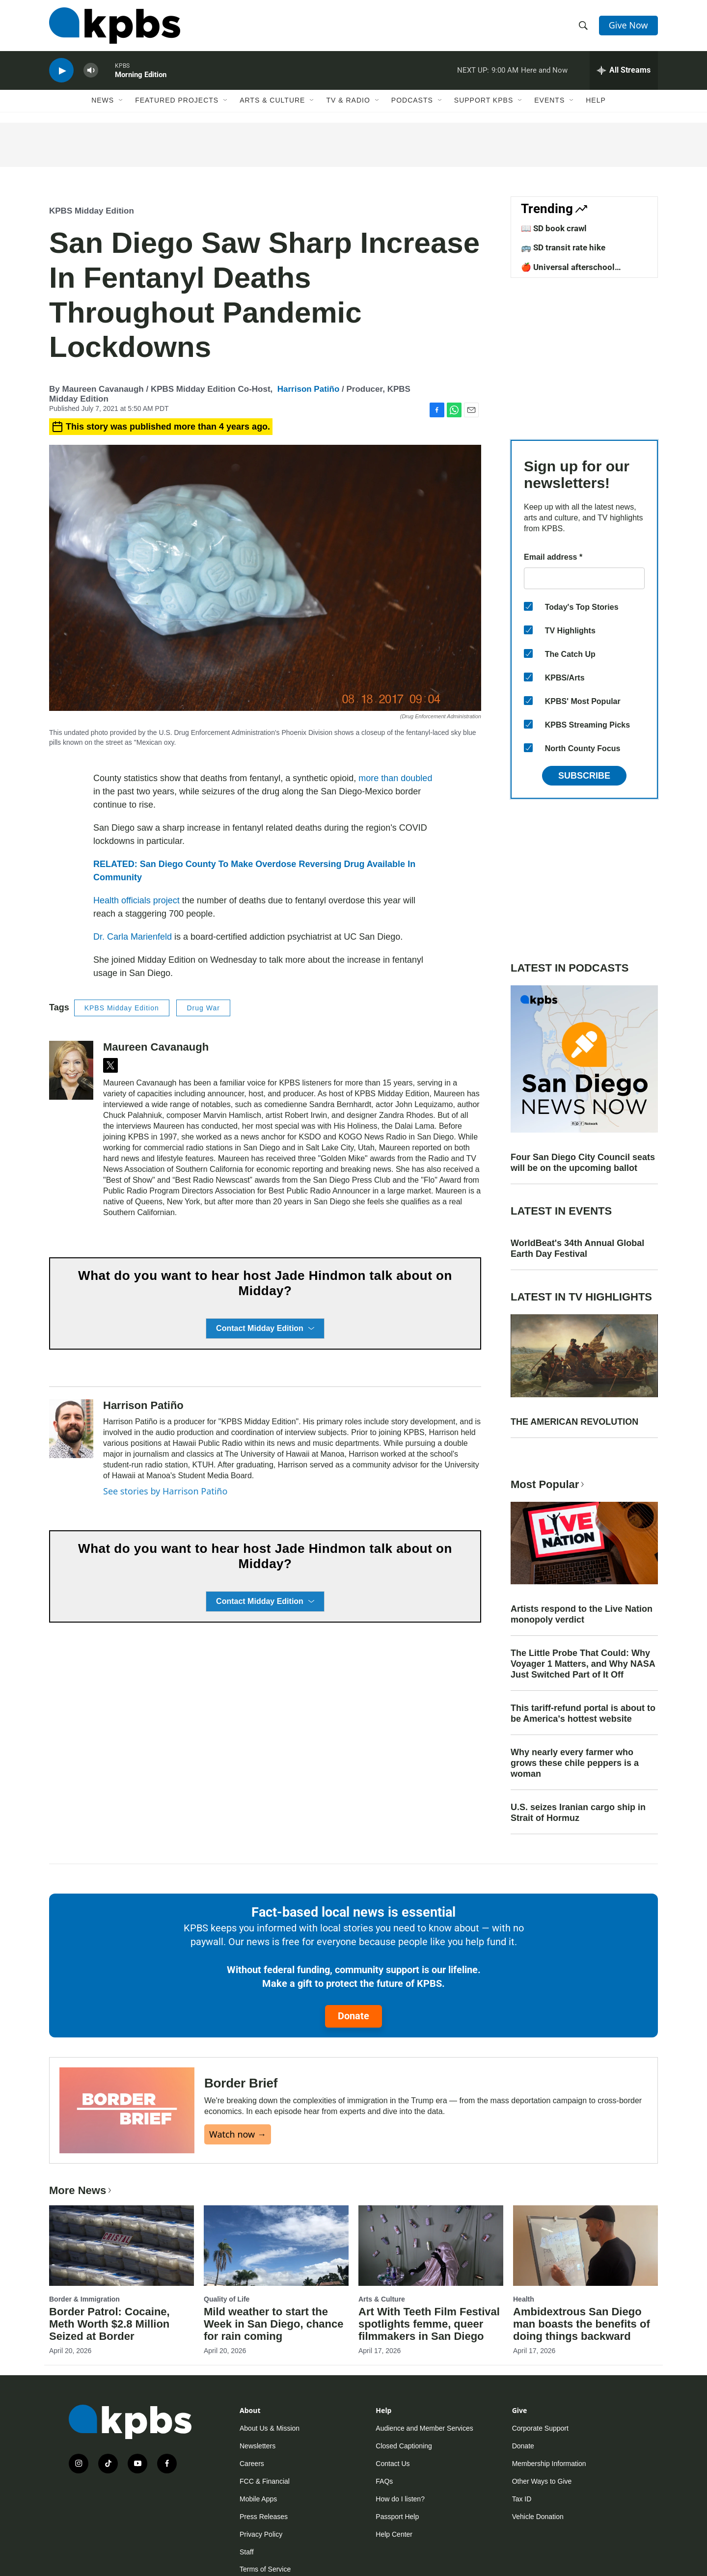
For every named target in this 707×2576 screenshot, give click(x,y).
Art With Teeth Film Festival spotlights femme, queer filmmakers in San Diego (429, 2323)
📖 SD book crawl (554, 228)
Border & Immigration (84, 2299)
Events (549, 102)
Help (596, 102)
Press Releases (264, 2517)
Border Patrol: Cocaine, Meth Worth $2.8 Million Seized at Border (109, 2323)
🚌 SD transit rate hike (563, 247)
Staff (247, 2552)
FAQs (384, 2481)
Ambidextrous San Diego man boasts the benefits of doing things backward (581, 2323)
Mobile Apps (258, 2499)
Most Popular (548, 1484)
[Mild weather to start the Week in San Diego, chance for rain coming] (276, 2245)
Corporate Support (540, 2428)
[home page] (114, 26)
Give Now (628, 25)
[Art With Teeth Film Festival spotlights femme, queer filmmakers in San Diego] (430, 2245)
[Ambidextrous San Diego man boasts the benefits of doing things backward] (585, 2245)
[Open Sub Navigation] (121, 102)
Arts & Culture (272, 102)
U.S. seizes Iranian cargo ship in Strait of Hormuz (578, 1812)
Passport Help (397, 2517)
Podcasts (412, 102)
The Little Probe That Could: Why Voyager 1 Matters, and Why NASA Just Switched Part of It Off (583, 1664)
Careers (252, 2464)
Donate (353, 2016)
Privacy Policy (261, 2534)
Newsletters (257, 2446)
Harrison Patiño (308, 389)
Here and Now (544, 70)
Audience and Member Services (424, 2428)
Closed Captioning (404, 2446)
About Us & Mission (269, 2428)
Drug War (203, 1008)
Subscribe (584, 776)
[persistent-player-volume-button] (90, 71)
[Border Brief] (126, 2110)
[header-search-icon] (583, 26)
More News (81, 2190)
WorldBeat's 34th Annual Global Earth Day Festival (577, 1248)
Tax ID (522, 2499)
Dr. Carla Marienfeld (132, 937)
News (102, 102)
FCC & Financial (265, 2481)
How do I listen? (400, 2499)
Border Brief (240, 2083)
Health (523, 2299)
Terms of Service (265, 2569)
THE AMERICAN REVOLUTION (574, 1422)
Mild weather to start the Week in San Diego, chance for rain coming (273, 2323)
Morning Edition (140, 75)
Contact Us (392, 2464)
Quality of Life (226, 2299)
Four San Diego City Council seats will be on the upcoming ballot (583, 1162)
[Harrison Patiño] (71, 1428)
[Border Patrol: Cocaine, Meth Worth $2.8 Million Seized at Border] (121, 2245)
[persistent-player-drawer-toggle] (624, 71)
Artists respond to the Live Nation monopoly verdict (582, 1614)
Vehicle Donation (538, 2517)
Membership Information (549, 2464)
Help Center (394, 2534)
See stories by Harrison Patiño (165, 1491)
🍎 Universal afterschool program (568, 272)
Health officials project (136, 900)
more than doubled (394, 778)
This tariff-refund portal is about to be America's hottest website (583, 1713)
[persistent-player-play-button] (61, 71)
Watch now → (237, 2134)
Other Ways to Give (542, 2481)
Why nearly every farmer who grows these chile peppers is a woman (575, 1763)
